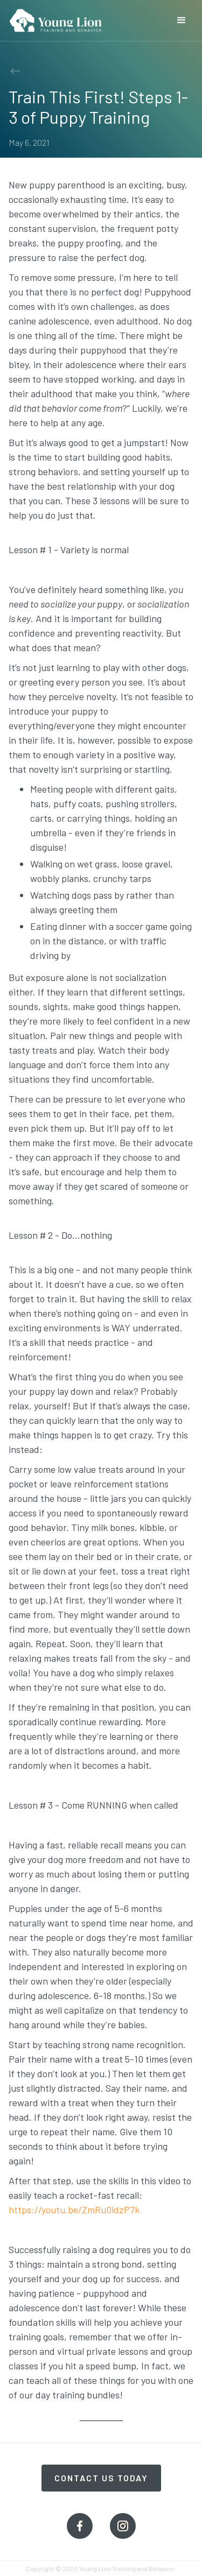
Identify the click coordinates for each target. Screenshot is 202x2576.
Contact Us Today (101, 2478)
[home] (55, 16)
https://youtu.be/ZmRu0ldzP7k (74, 2209)
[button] (181, 20)
